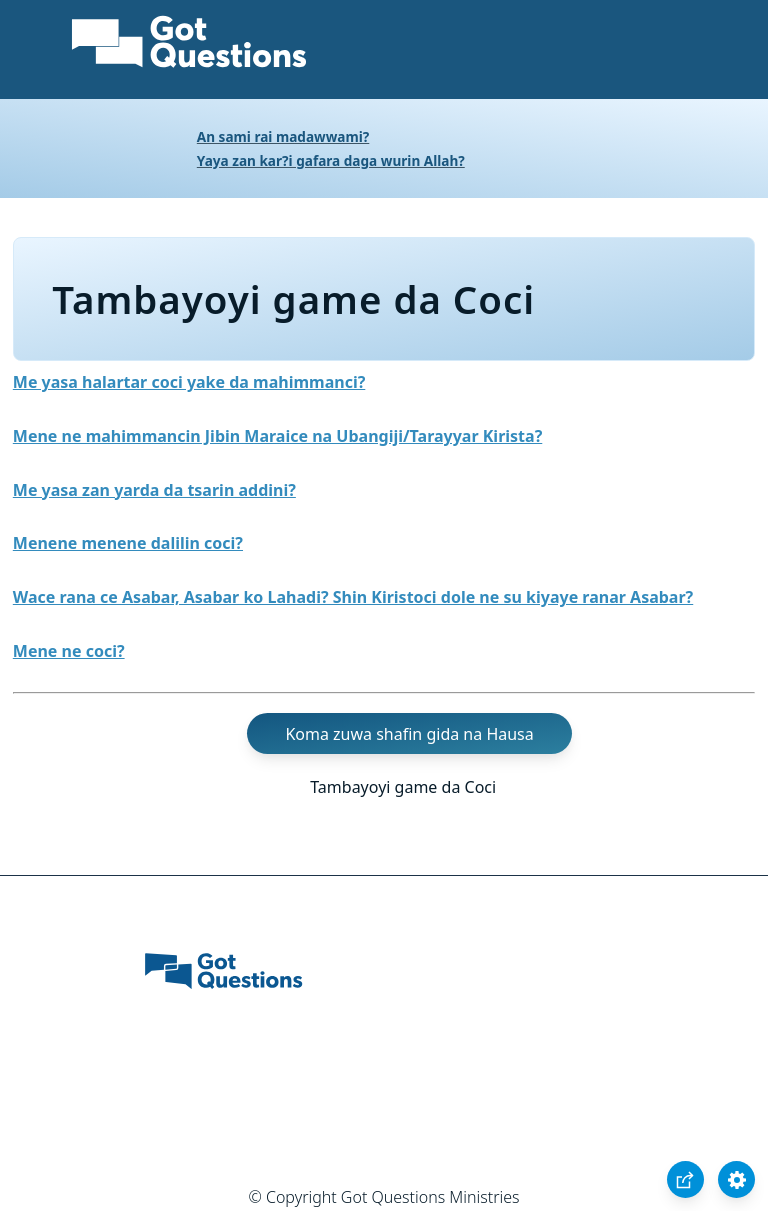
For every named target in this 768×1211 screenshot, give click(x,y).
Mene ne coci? (69, 651)
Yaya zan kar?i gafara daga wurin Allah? (331, 160)
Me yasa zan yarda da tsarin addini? (154, 490)
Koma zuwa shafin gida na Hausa (409, 734)
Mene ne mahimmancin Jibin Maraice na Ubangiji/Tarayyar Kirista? (277, 436)
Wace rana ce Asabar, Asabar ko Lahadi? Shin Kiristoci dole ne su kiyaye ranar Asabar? (353, 597)
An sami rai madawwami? (283, 136)
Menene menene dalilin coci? (128, 543)
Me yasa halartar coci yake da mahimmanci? (189, 382)
